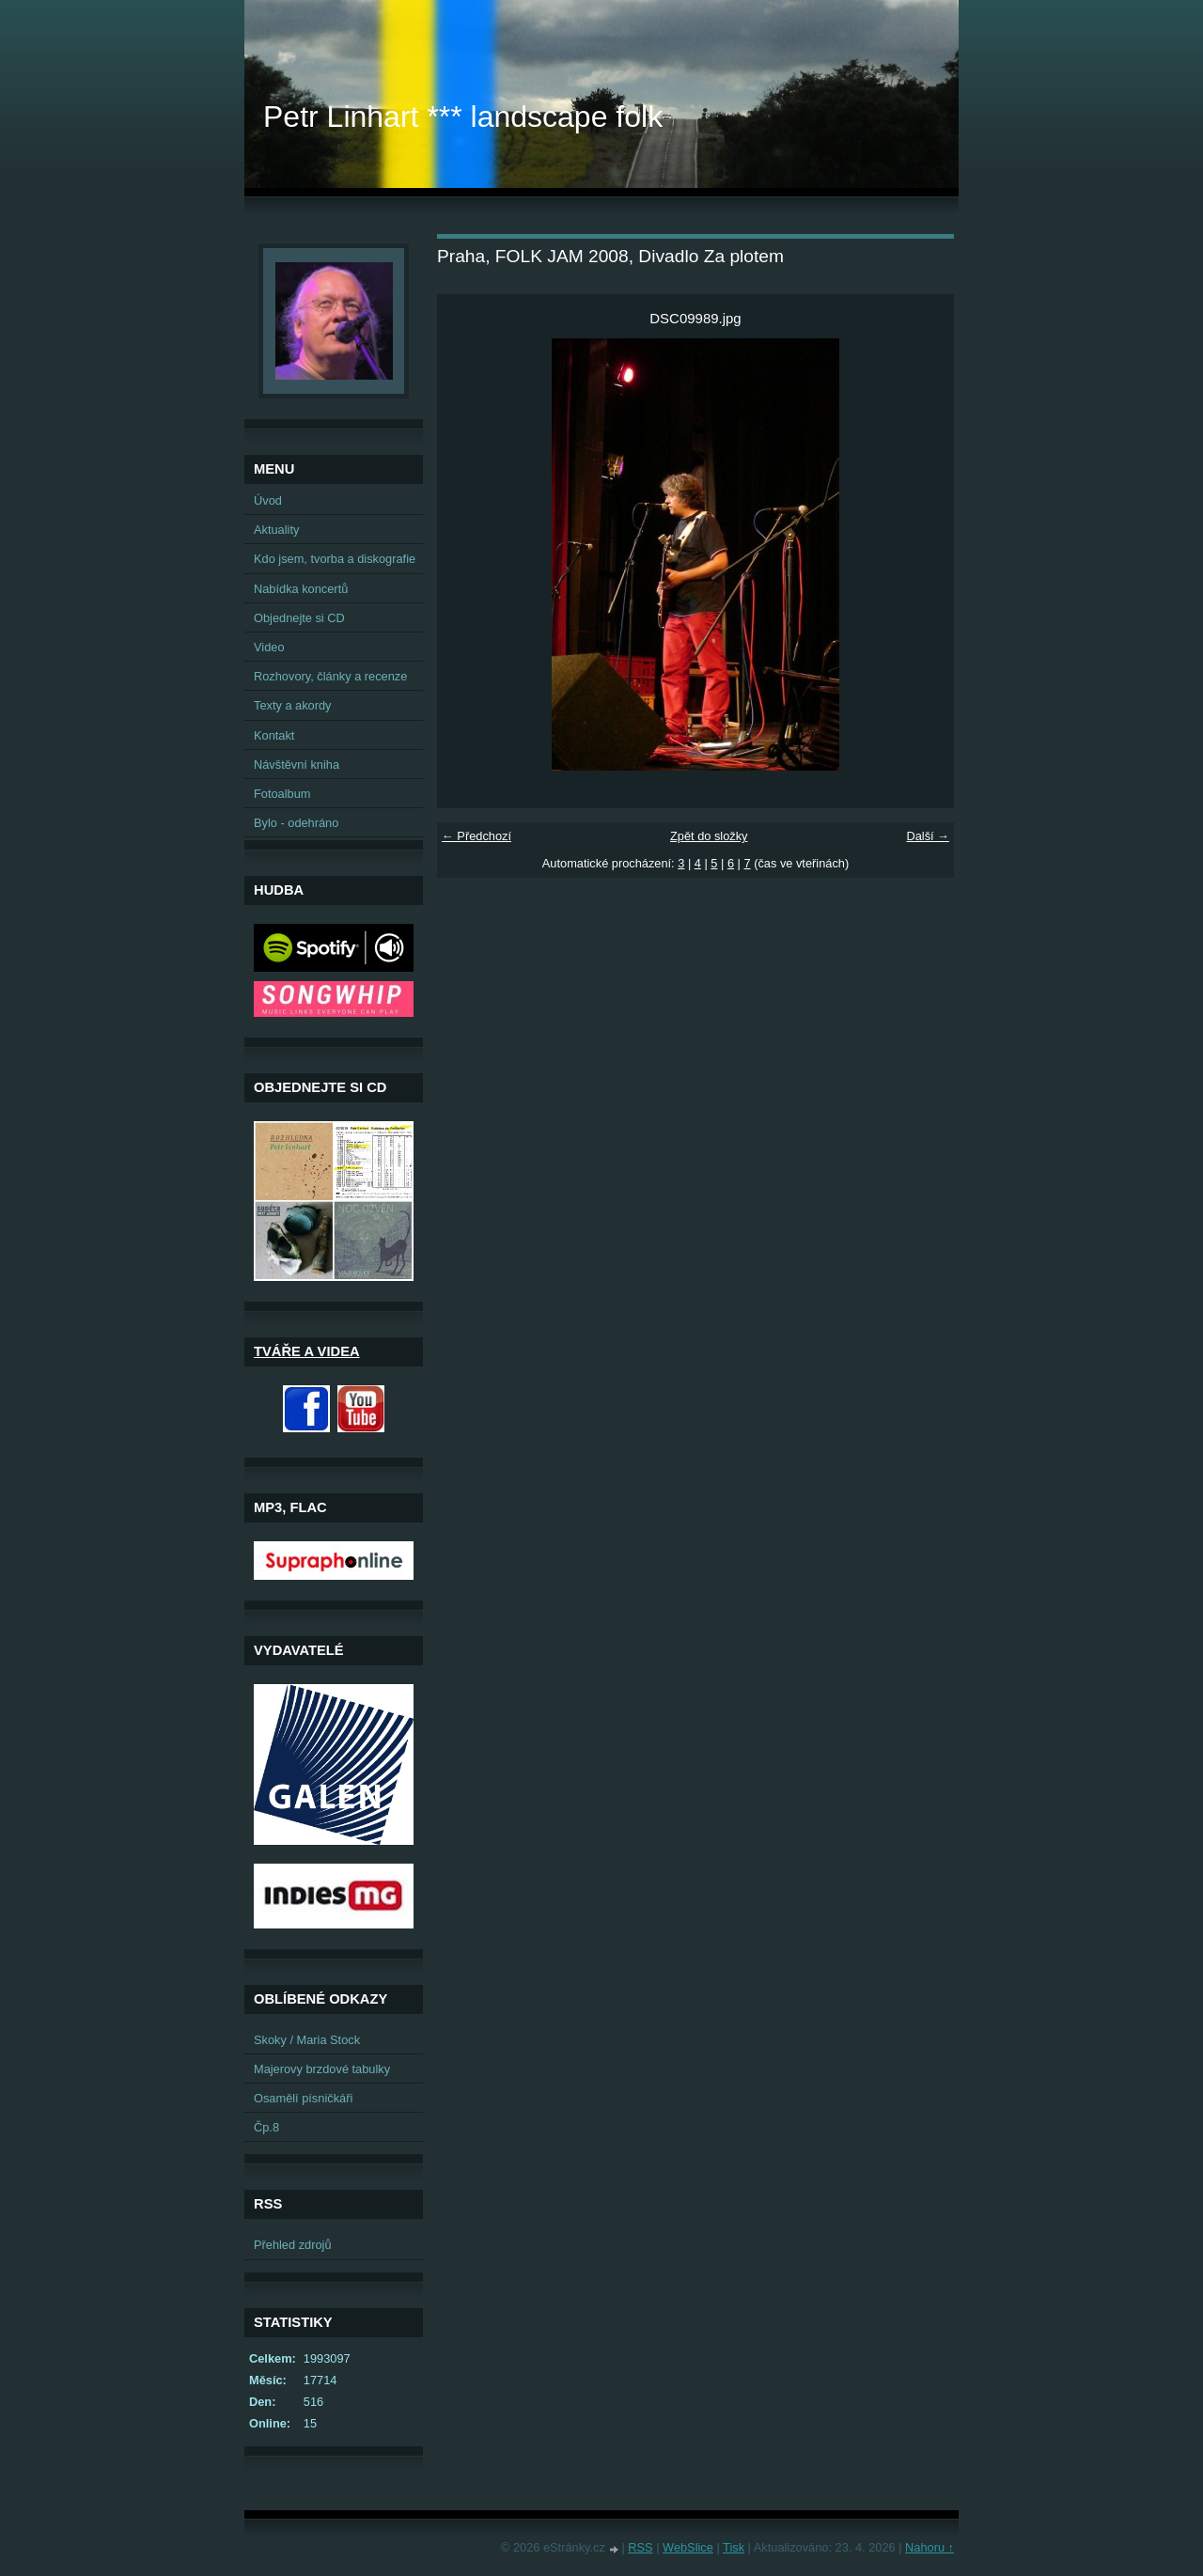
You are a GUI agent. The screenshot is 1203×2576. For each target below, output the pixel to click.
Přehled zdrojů (293, 2245)
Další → (927, 836)
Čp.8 (266, 2127)
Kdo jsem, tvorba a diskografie (334, 559)
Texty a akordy (293, 705)
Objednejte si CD (299, 618)
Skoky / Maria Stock (307, 2040)
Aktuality (276, 530)
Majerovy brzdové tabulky (322, 2069)
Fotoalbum (282, 794)
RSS (640, 2547)
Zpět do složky (709, 836)
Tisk (733, 2547)
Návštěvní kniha (296, 764)
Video (269, 647)
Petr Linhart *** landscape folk (463, 116)
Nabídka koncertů (301, 589)
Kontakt (274, 735)
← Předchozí (476, 836)
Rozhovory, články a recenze (330, 676)
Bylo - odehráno (296, 823)
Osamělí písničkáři (303, 2098)
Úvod (268, 500)
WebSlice (688, 2547)
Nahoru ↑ (929, 2547)
